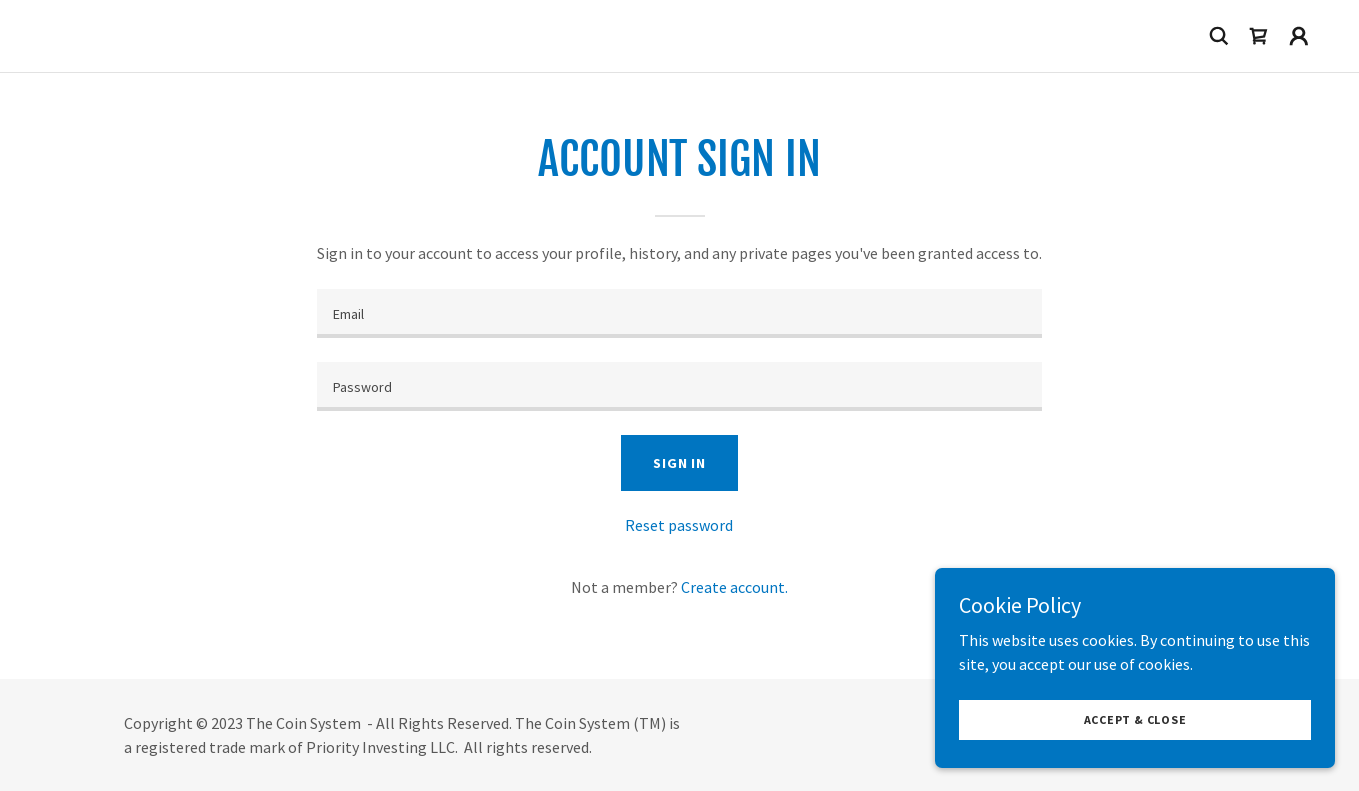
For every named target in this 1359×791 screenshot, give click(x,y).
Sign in (679, 463)
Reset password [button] (679, 525)
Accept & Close (1135, 719)
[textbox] (679, 313)
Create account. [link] (734, 587)
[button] (1299, 36)
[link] (1259, 36)
